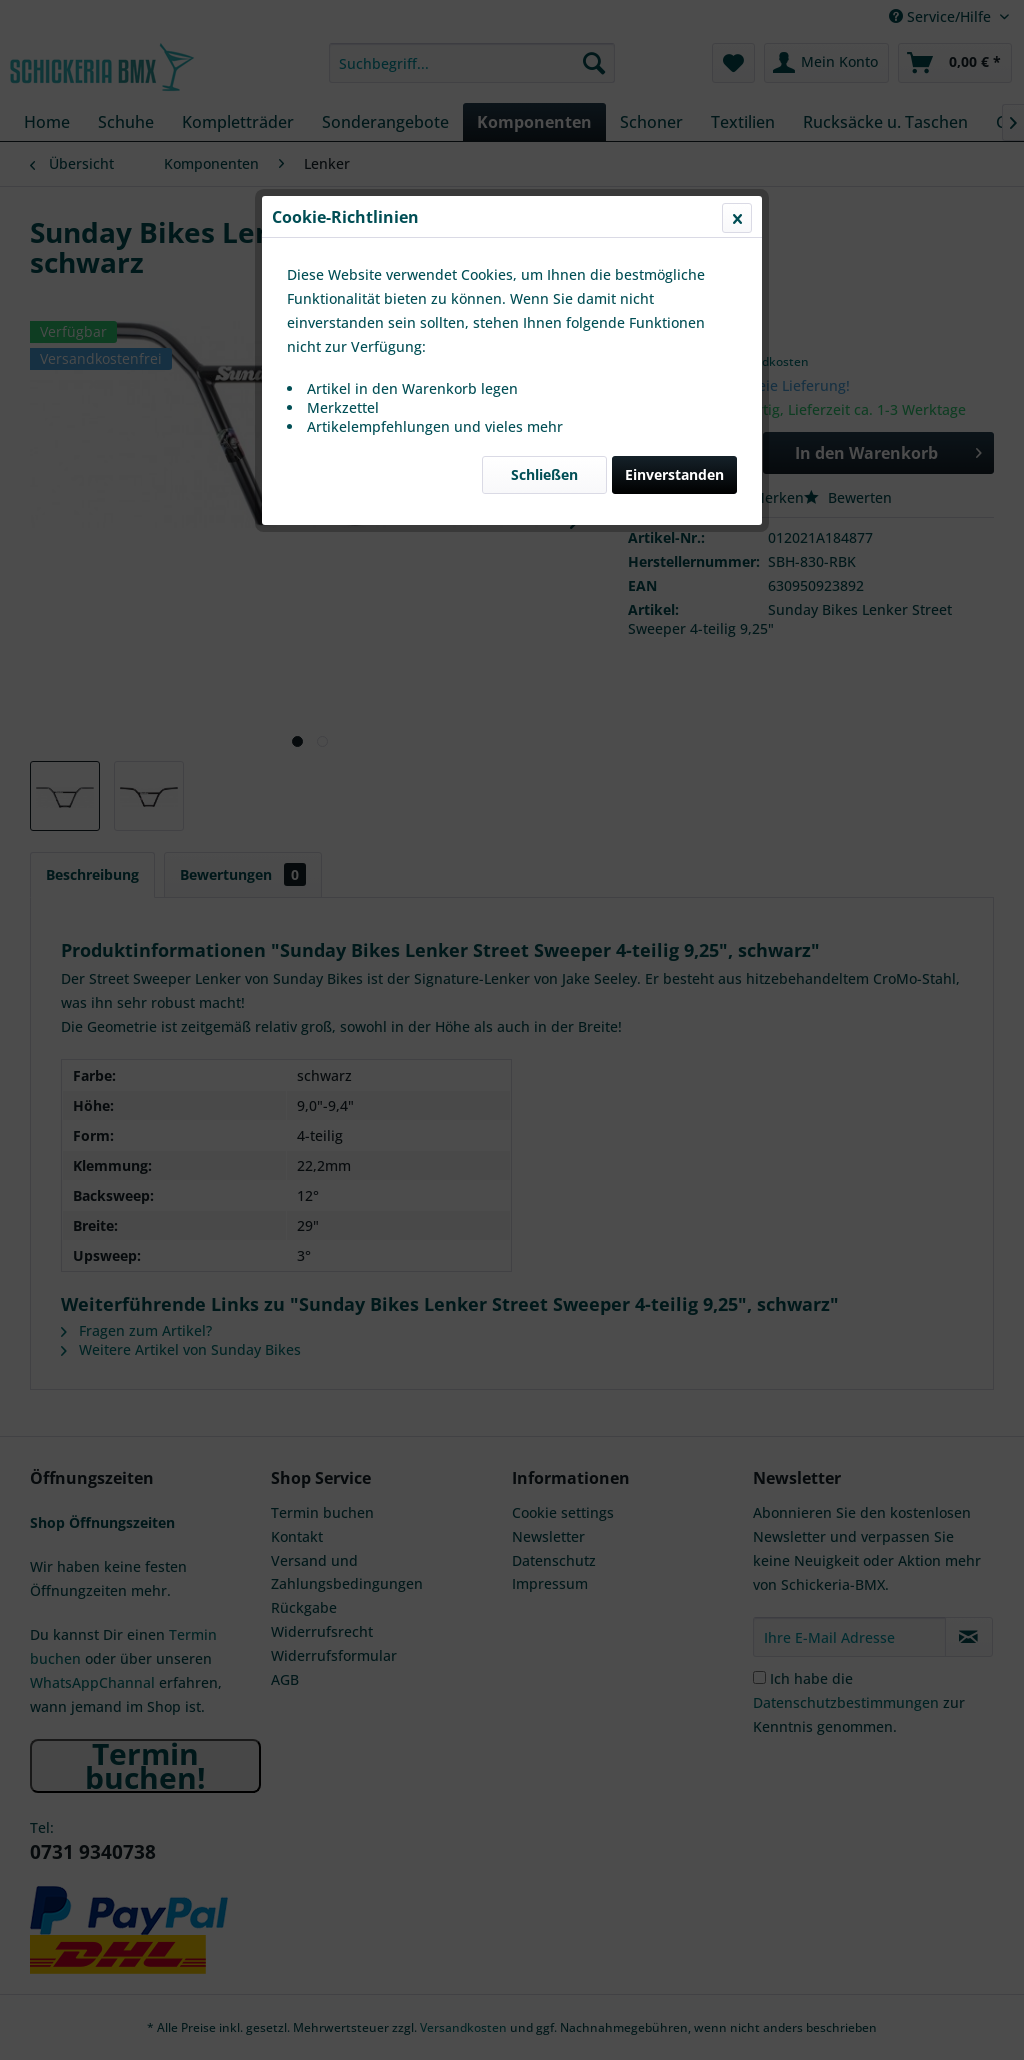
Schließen (544, 474)
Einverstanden (674, 474)
